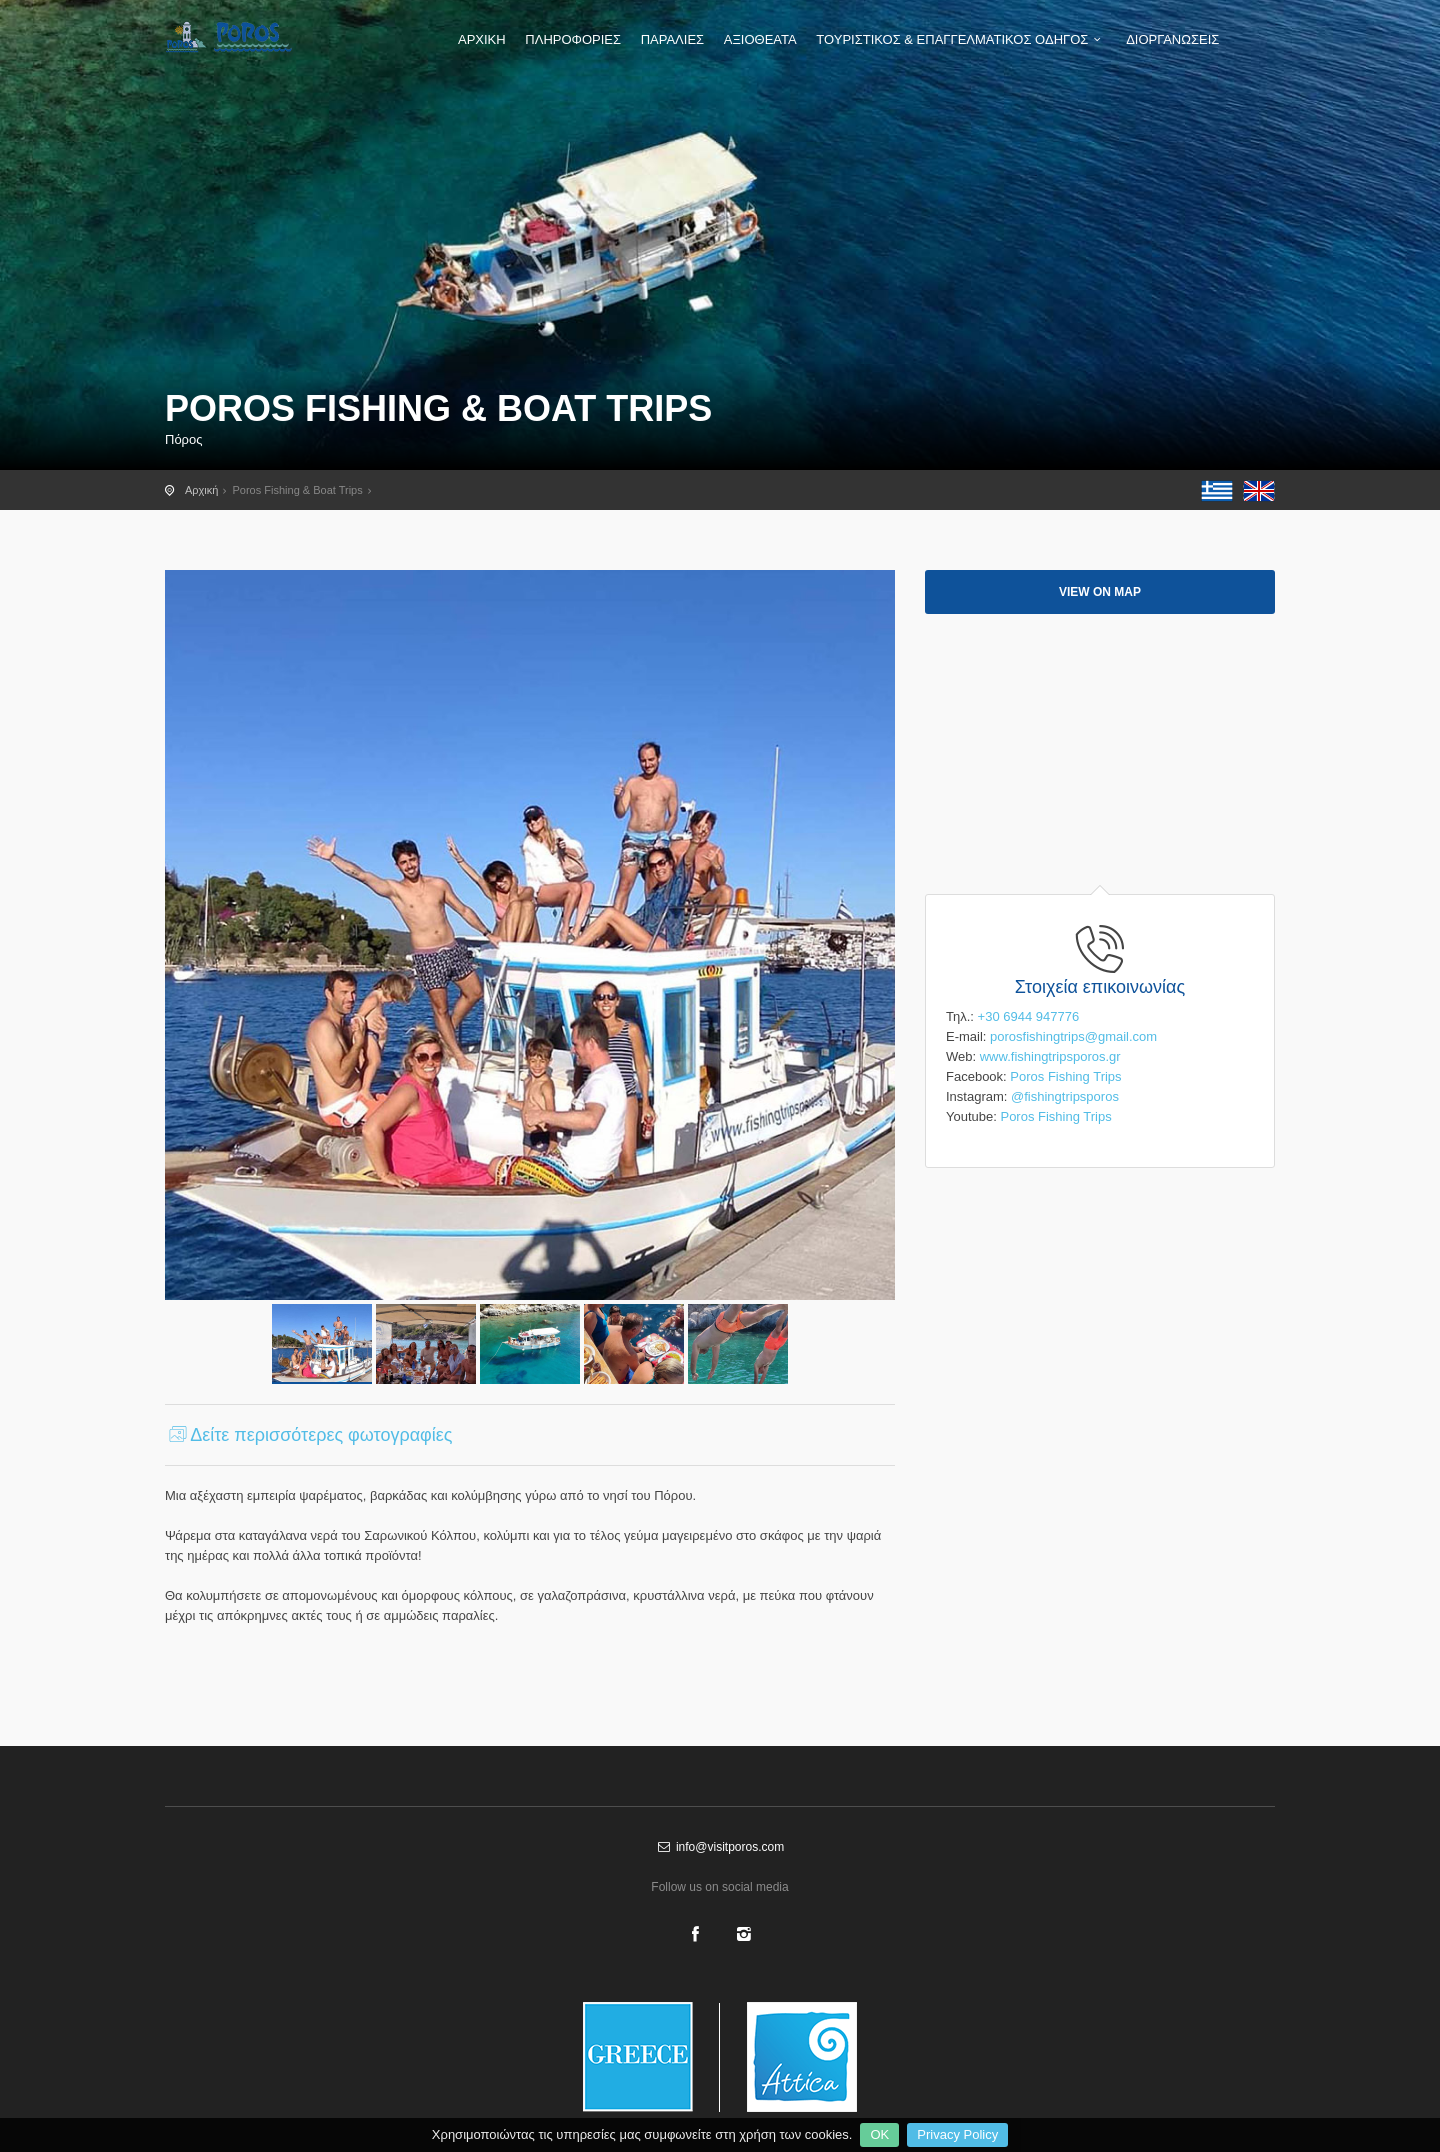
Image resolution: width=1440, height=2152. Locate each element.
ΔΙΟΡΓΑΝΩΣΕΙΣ (1172, 39)
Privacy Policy (957, 2134)
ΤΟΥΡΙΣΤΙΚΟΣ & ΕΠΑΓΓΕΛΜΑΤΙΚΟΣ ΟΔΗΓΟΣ (961, 39)
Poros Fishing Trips (1065, 1076)
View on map (1100, 592)
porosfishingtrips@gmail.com (1073, 1036)
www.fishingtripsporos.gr (1050, 1056)
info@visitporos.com (720, 1847)
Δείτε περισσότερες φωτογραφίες (308, 1435)
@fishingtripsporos (1065, 1096)
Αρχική (201, 490)
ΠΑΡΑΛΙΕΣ (672, 39)
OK (879, 2134)
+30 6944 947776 (1029, 1016)
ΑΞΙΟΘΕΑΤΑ (760, 39)
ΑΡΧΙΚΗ (482, 39)
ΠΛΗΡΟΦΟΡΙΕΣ (573, 39)
